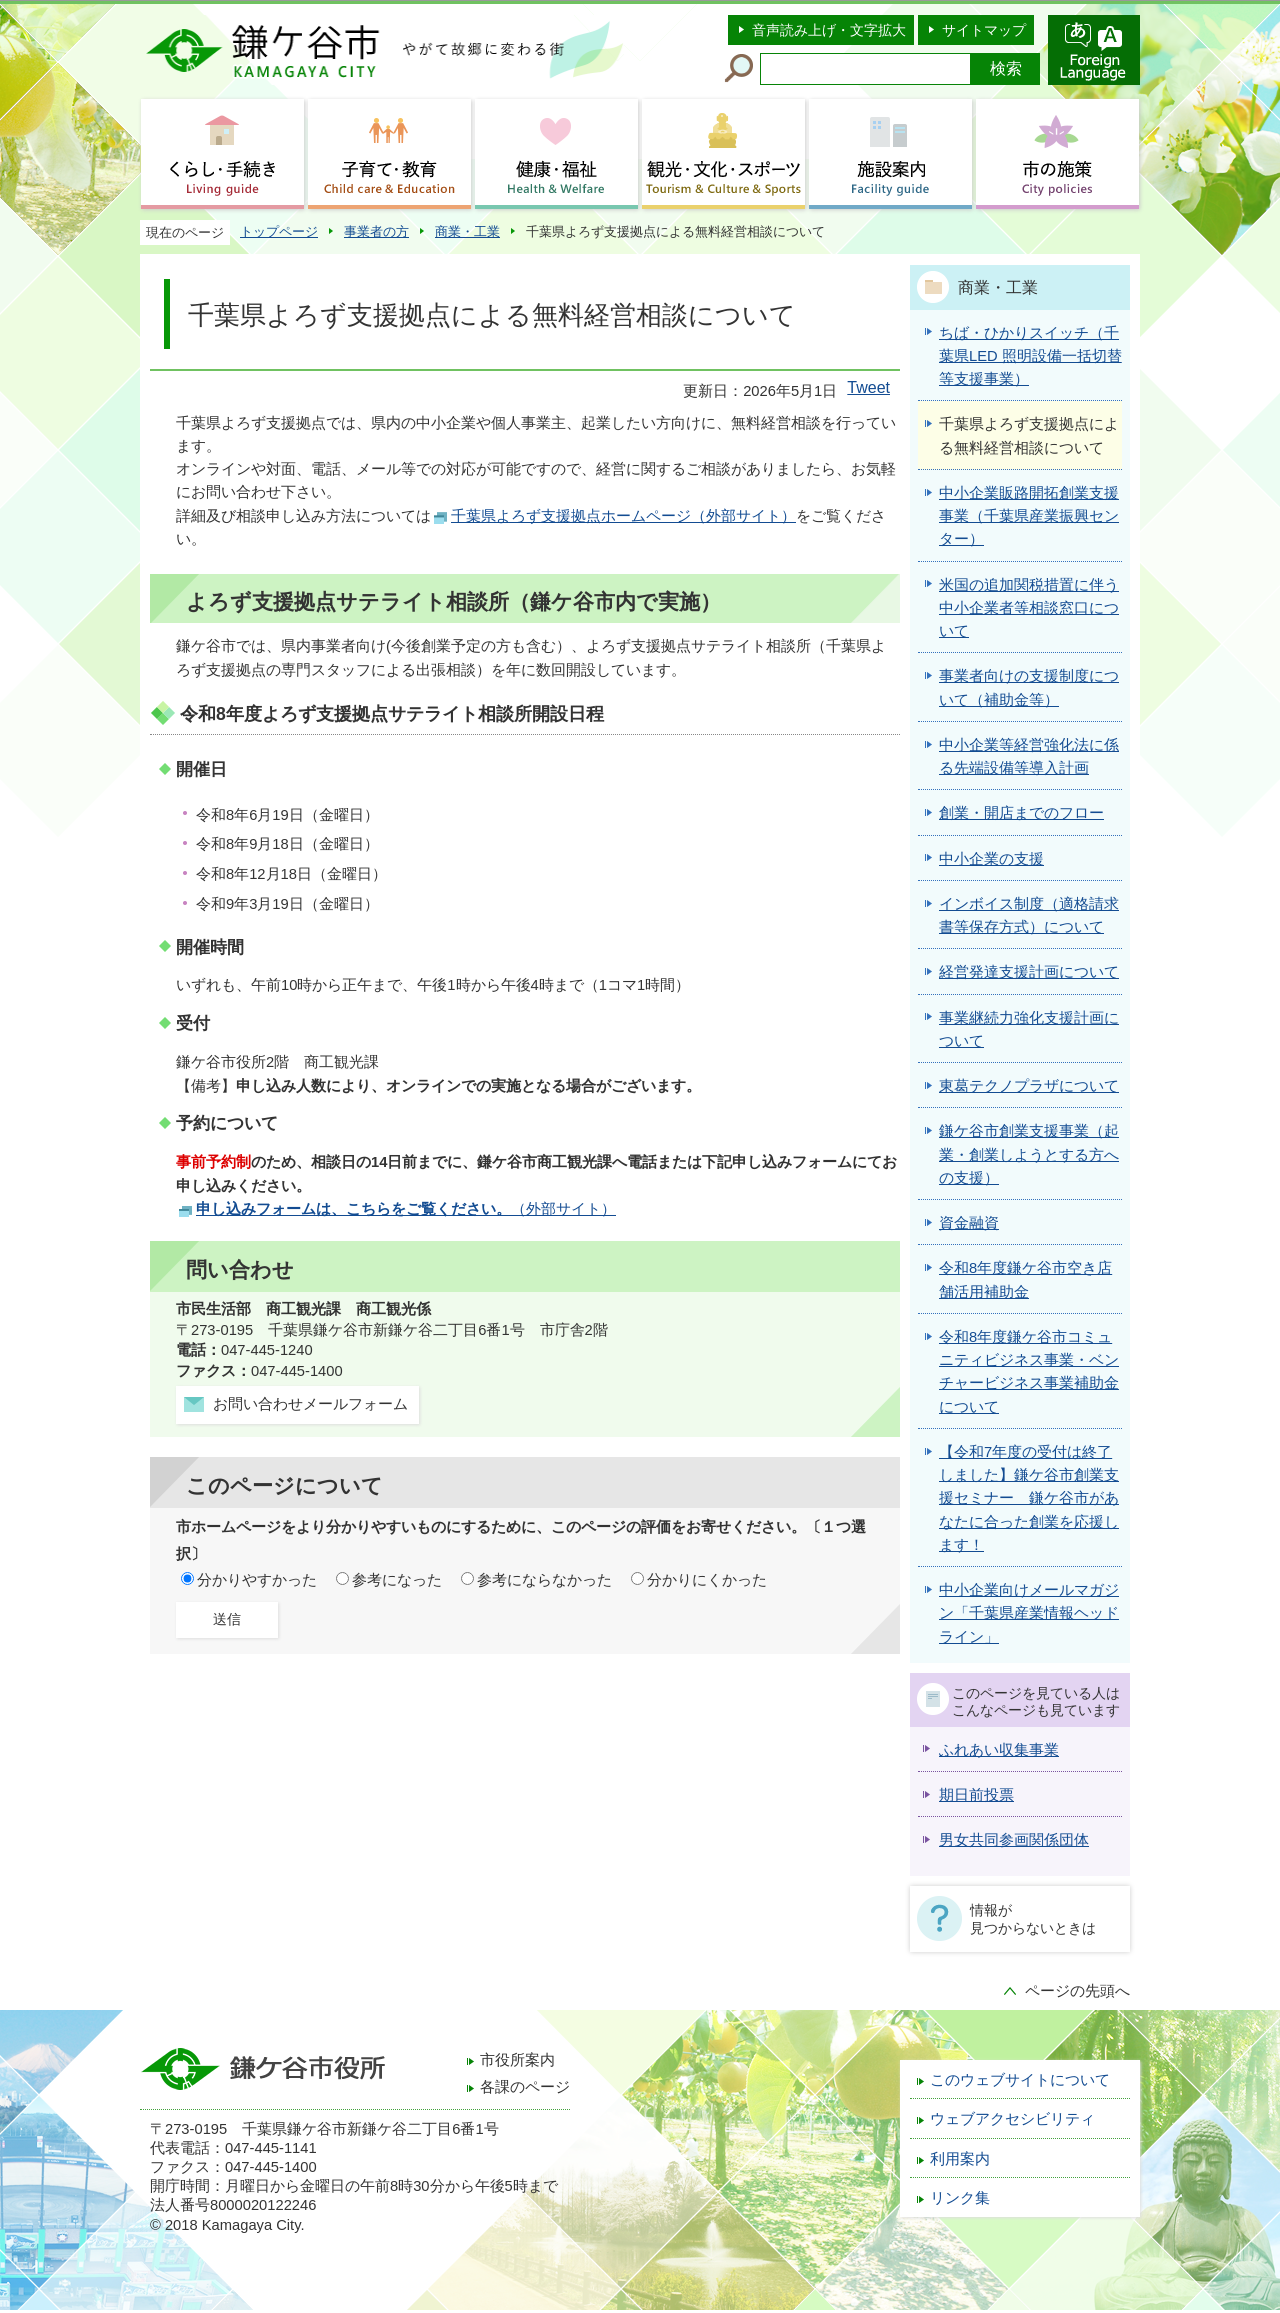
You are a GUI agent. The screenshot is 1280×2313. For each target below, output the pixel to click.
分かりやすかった (257, 1580)
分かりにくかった (707, 1580)
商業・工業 (467, 231)
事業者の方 (376, 231)
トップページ (279, 231)
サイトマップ (984, 30)
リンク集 (960, 2198)
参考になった (397, 1580)
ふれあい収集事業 (999, 1750)
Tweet (868, 387)
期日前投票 (976, 1795)
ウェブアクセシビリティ (1012, 2119)
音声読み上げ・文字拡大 (829, 30)
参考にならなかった (544, 1580)
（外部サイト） (406, 1209)
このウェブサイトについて (1020, 2080)
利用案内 (960, 2159)
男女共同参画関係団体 (1014, 1840)
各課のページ (525, 2087)
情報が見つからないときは (1033, 1919)
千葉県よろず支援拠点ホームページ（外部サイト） (623, 516)
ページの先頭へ (1077, 1991)
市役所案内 (517, 2060)
